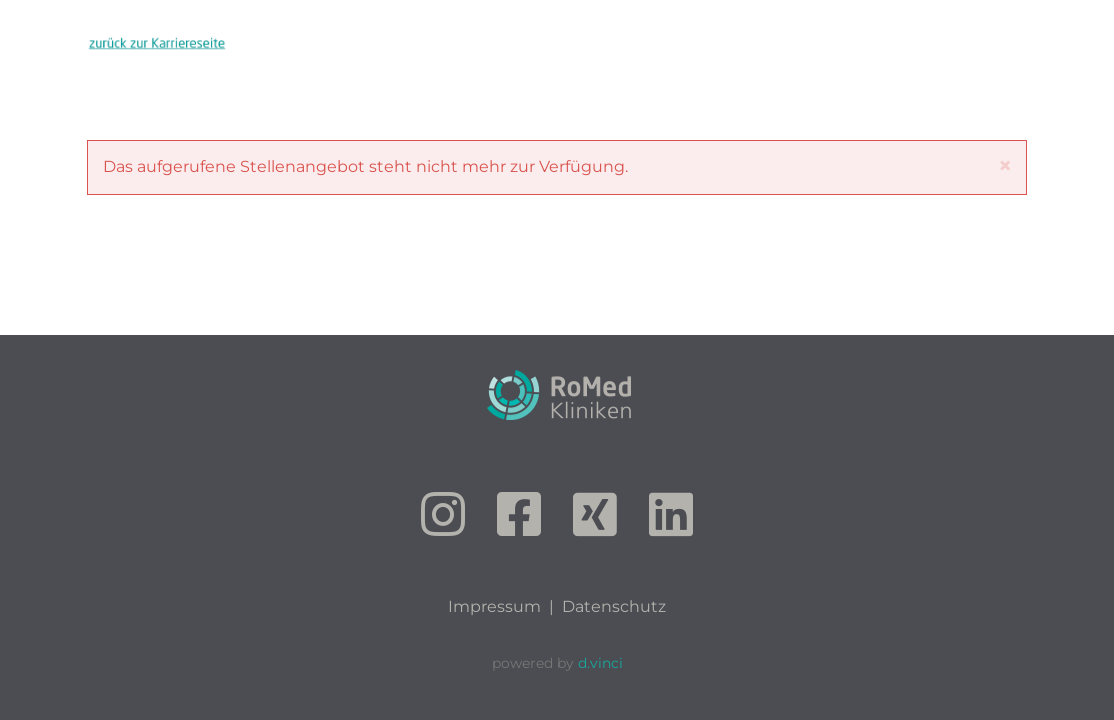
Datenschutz (614, 606)
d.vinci (600, 663)
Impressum (494, 606)
